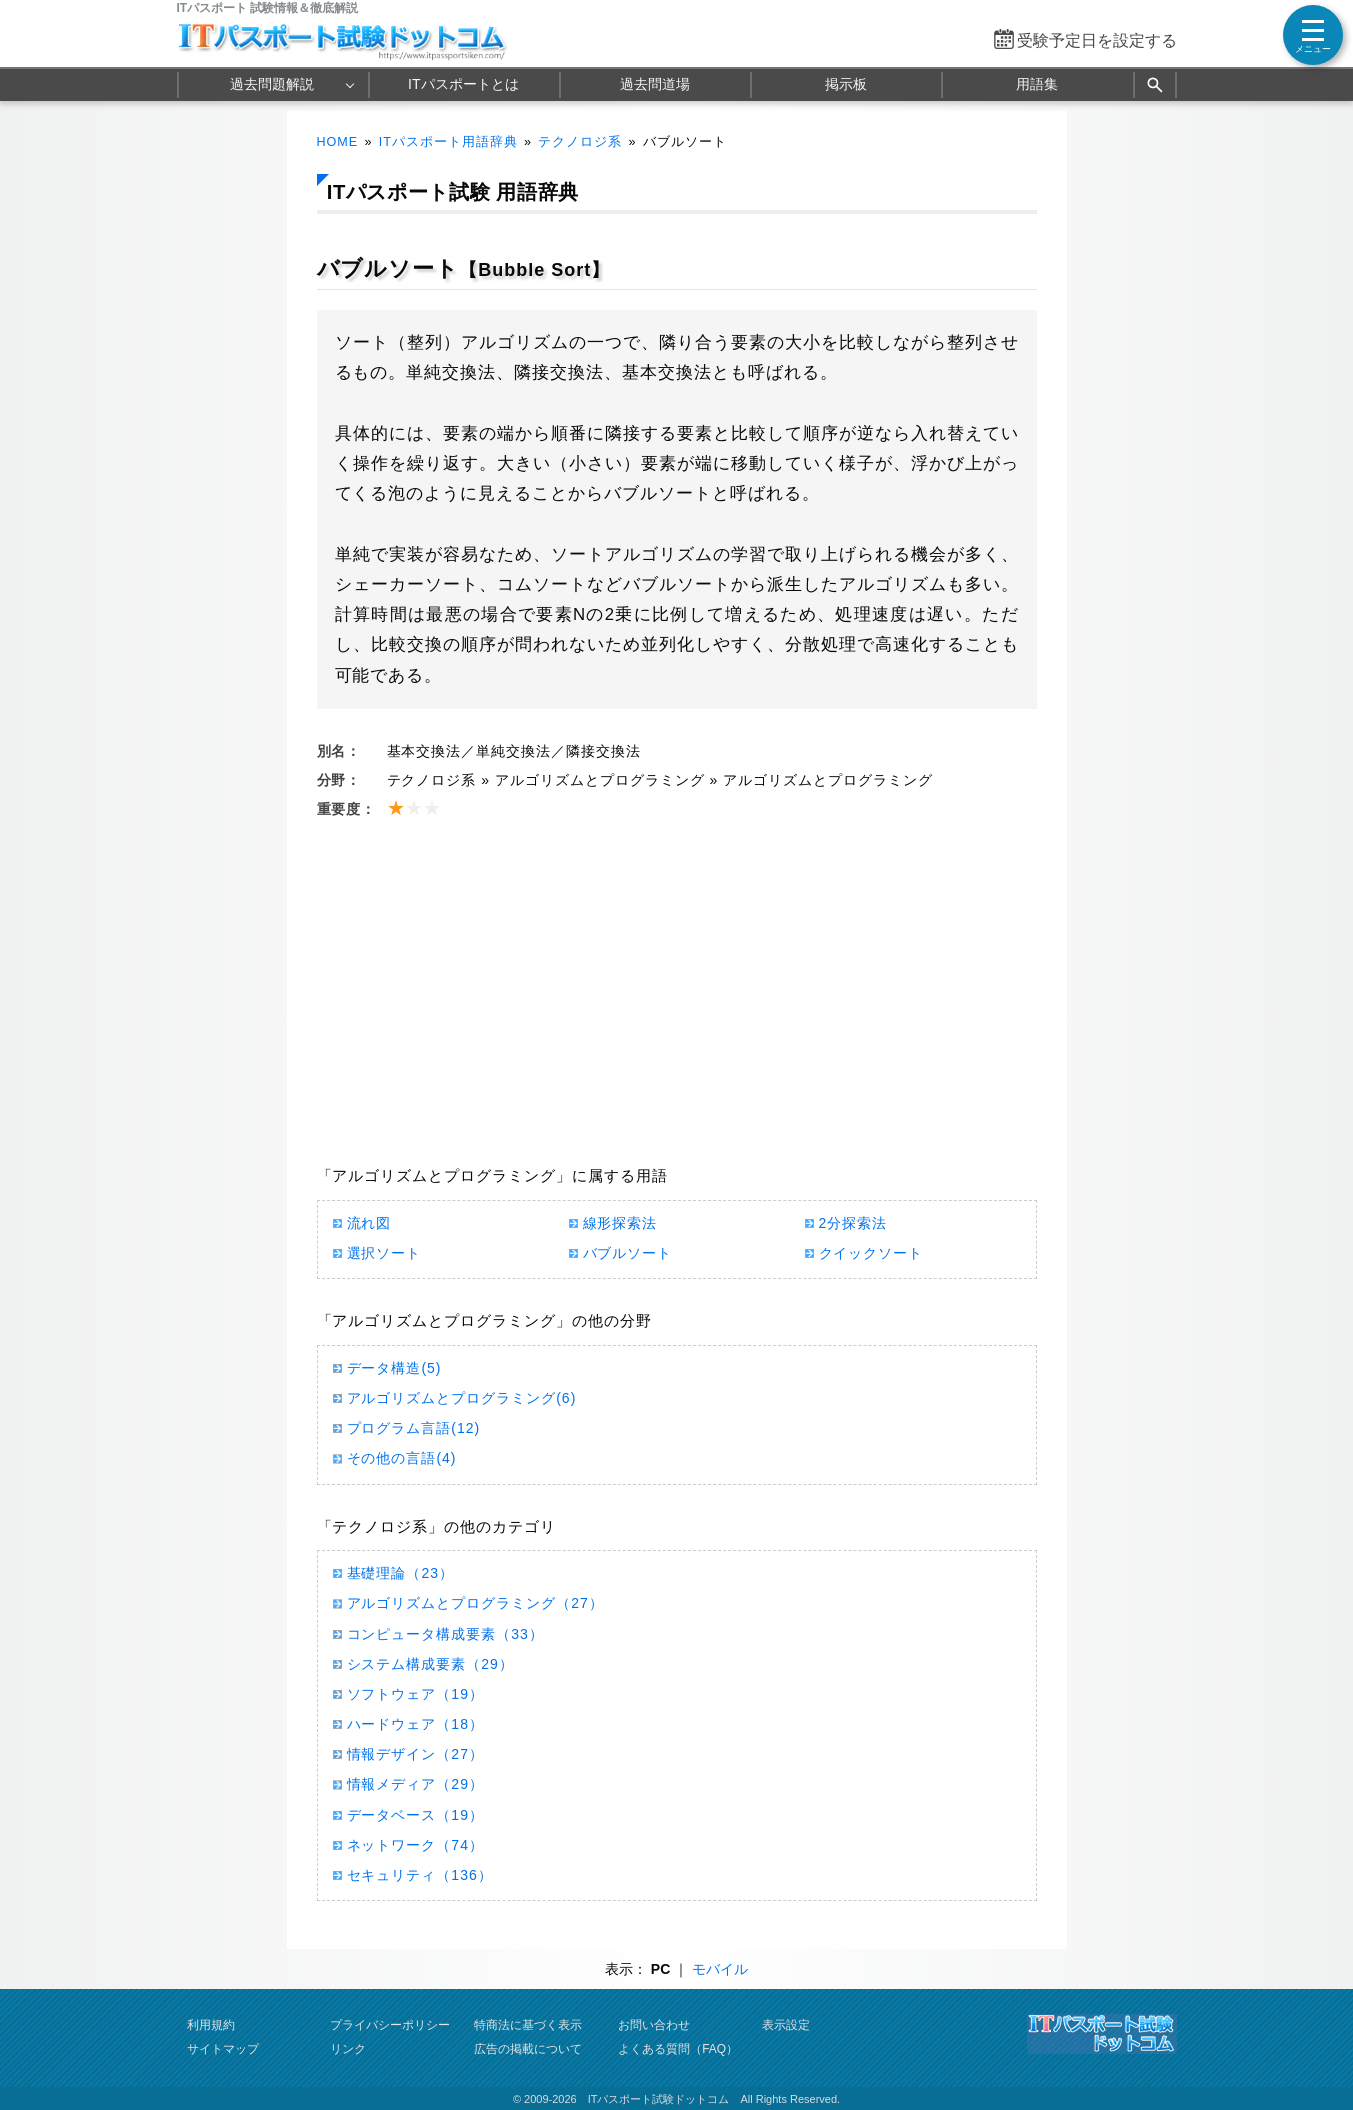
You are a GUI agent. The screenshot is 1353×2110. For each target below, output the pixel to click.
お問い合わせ (654, 2025)
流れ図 (369, 1223)
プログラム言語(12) (414, 1428)
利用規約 (211, 2025)
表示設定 (786, 2025)
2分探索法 (853, 1223)
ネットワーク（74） (415, 1845)
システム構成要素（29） (430, 1664)
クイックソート (871, 1253)
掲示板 (846, 84)
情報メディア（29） (415, 1784)
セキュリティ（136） (420, 1875)
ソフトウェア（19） (415, 1694)
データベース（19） (415, 1815)
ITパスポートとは (463, 84)
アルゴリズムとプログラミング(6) (462, 1398)
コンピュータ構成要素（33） (445, 1634)
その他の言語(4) (402, 1458)
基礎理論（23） (400, 1573)
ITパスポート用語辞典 (448, 142)
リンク (348, 2049)
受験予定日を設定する (1097, 40)
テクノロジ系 (580, 142)
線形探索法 (620, 1223)
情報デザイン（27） (415, 1754)
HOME (338, 142)
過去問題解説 (272, 84)
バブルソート (628, 1253)
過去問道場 (655, 84)
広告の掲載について (528, 2049)
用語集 (1037, 84)
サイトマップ (223, 2049)
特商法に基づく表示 (528, 2025)
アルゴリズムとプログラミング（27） (475, 1603)
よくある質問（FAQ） (678, 2049)
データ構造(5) (394, 1368)
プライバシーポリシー (390, 2025)
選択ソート (384, 1253)
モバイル (720, 1969)
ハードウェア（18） (415, 1724)
